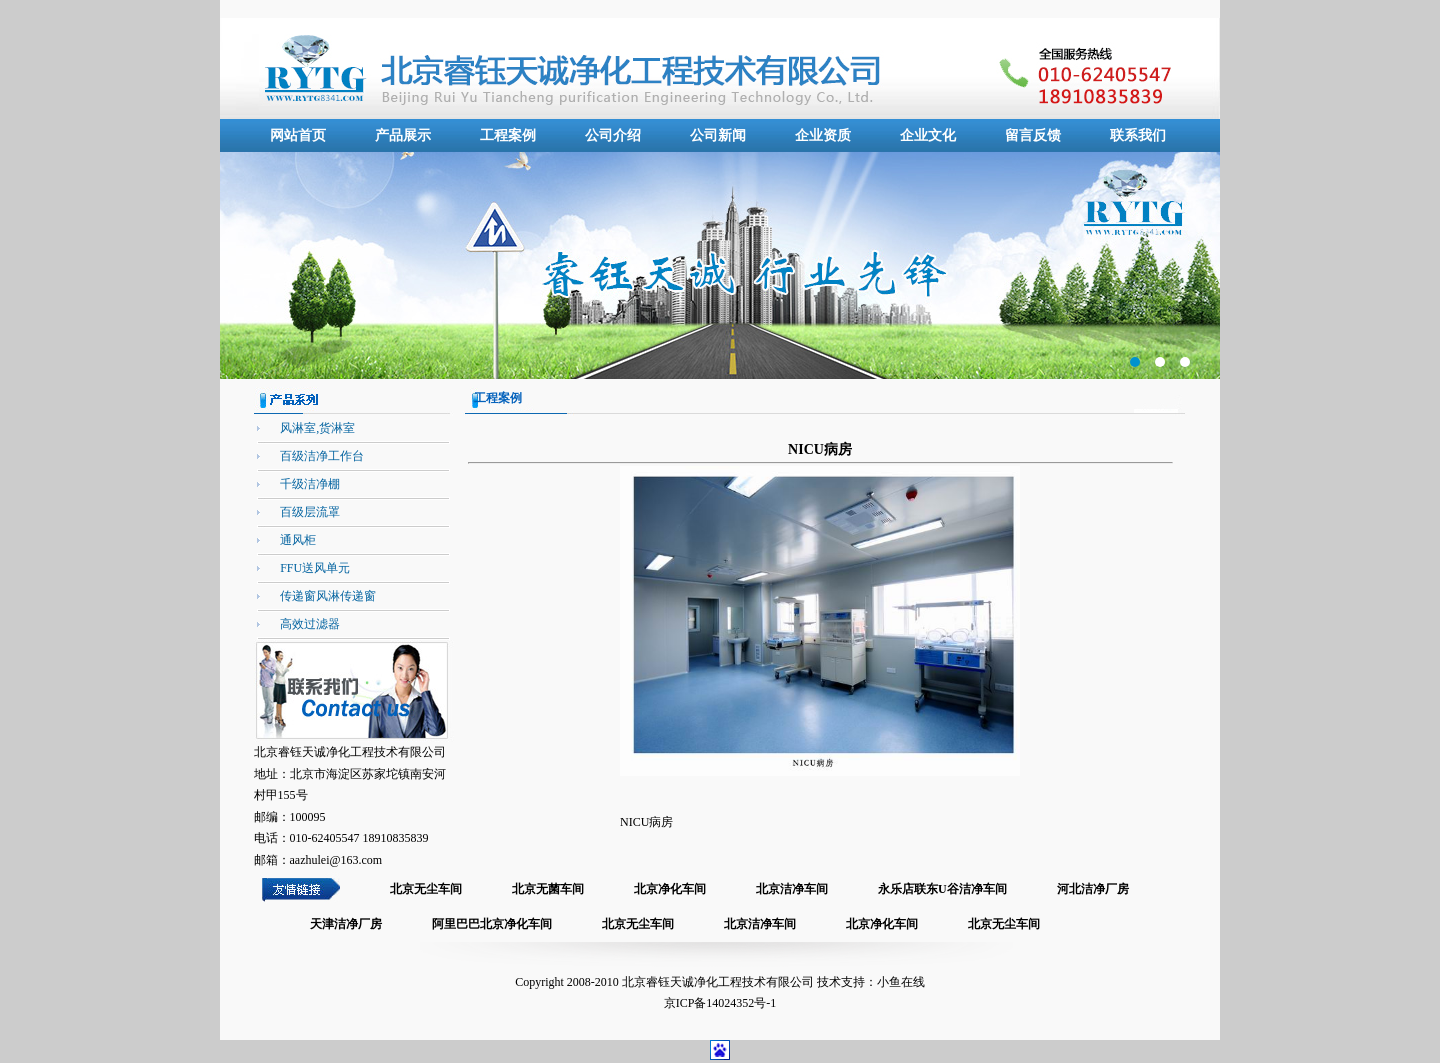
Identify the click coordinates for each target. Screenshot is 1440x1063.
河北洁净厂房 (1093, 889)
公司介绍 (613, 135)
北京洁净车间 (792, 889)
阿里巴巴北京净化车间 (492, 924)
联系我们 (1138, 135)
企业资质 (823, 135)
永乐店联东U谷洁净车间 (942, 889)
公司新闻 (718, 135)
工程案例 (508, 135)
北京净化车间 (670, 889)
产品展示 (403, 135)
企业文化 (928, 135)
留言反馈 (1033, 135)
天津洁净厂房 (346, 924)
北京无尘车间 (426, 889)
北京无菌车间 (548, 889)
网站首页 (298, 135)
